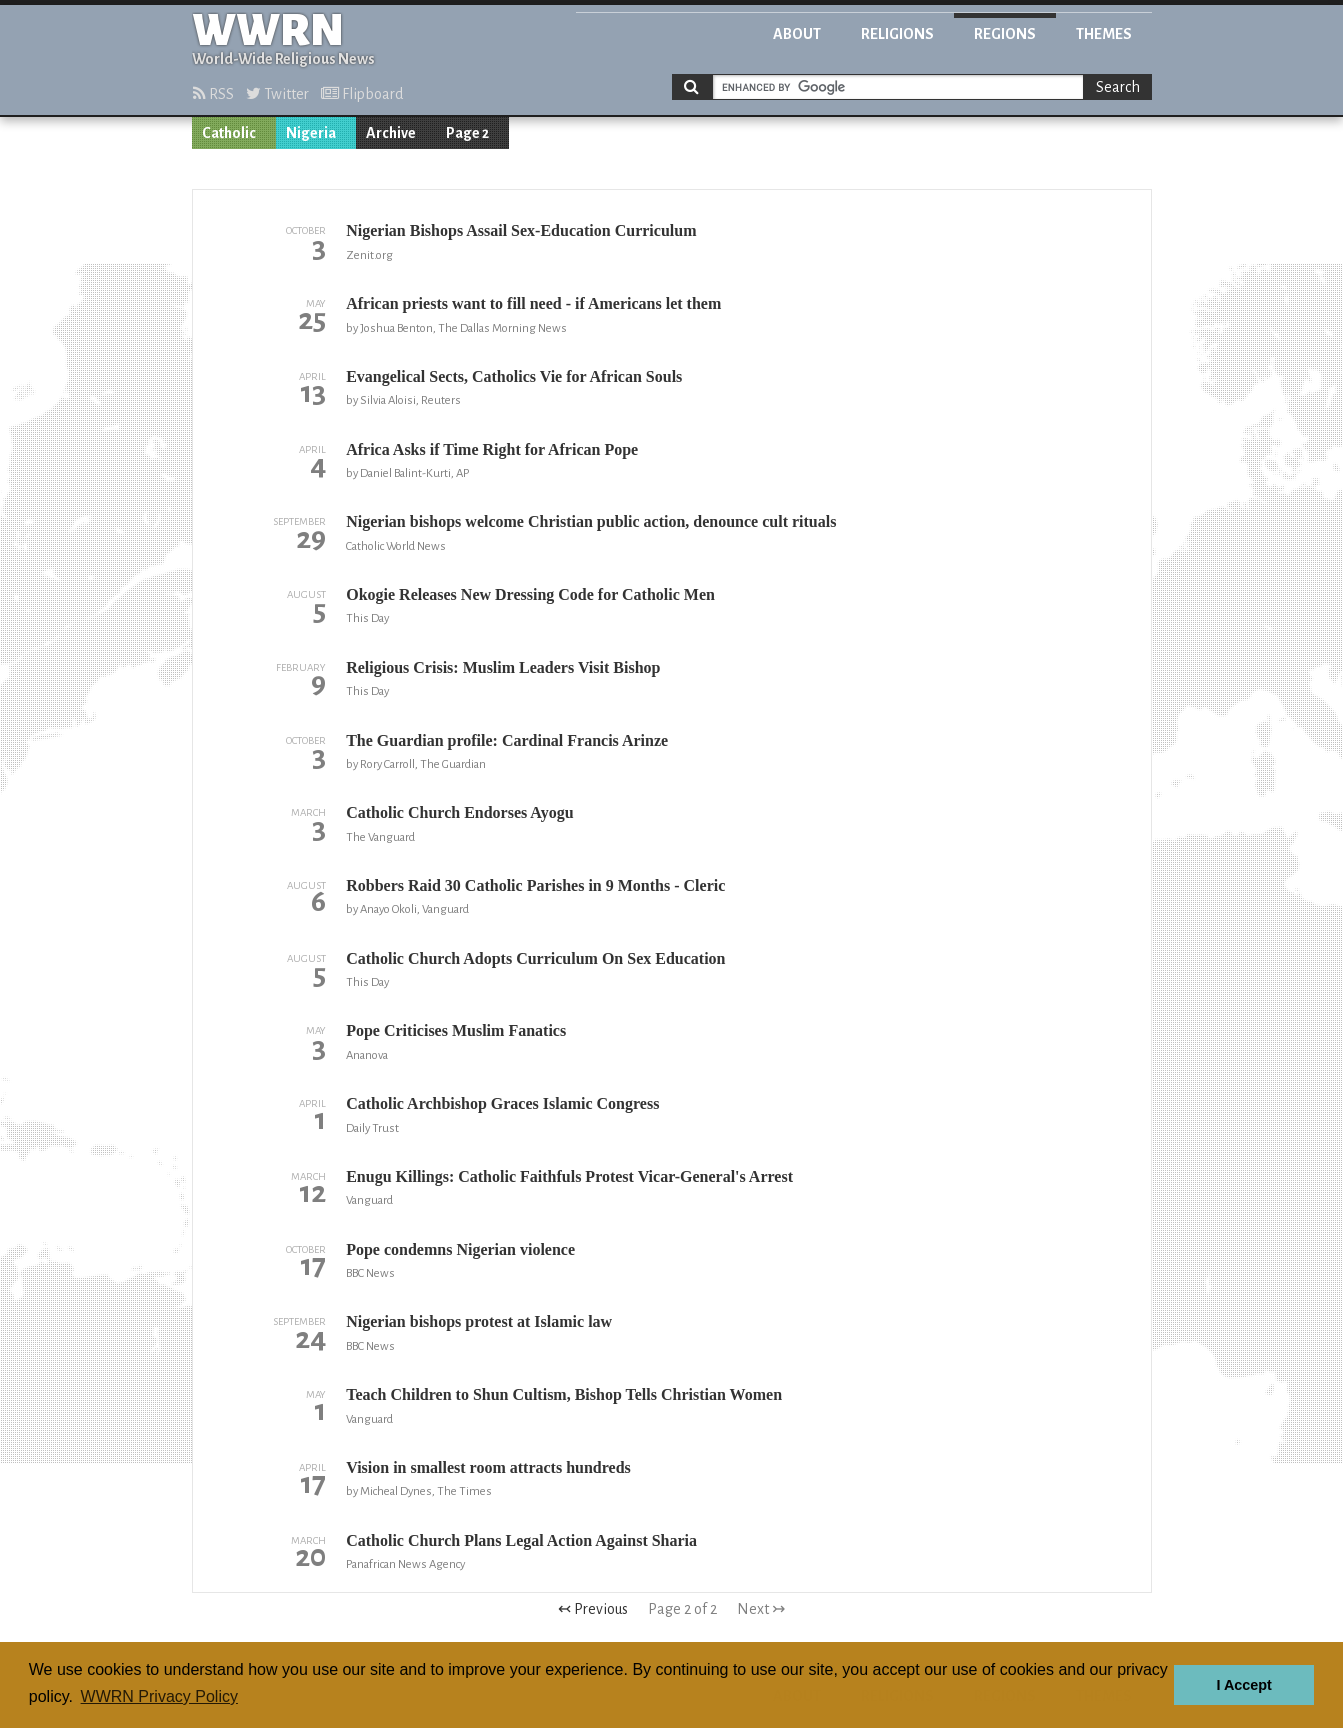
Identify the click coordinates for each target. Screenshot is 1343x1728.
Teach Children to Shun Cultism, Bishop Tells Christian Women (564, 1394)
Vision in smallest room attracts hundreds (488, 1467)
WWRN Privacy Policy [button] (159, 1696)
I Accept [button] (1243, 1685)
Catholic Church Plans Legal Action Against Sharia (521, 1540)
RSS (213, 94)
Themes (1104, 34)
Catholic (229, 133)
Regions (1005, 34)
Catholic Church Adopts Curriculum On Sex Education (535, 958)
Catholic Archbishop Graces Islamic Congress (502, 1103)
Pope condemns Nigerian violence (460, 1249)
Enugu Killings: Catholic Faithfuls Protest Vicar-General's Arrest (569, 1176)
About (797, 34)
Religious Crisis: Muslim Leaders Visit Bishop (503, 667)
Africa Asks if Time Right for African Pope (492, 449)
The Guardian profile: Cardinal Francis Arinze (507, 740)
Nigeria (311, 133)
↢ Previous (593, 1609)
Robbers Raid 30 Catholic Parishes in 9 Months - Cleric (535, 885)
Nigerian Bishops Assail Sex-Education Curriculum (521, 230)
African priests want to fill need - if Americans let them (533, 303)
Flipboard (362, 94)
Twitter (277, 94)
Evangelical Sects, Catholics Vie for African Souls (514, 376)
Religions (897, 34)
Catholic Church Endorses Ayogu (459, 812)
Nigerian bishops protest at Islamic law (479, 1321)
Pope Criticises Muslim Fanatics (456, 1030)
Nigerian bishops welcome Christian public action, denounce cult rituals (591, 521)
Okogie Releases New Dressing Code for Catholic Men (530, 594)
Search (1118, 87)
